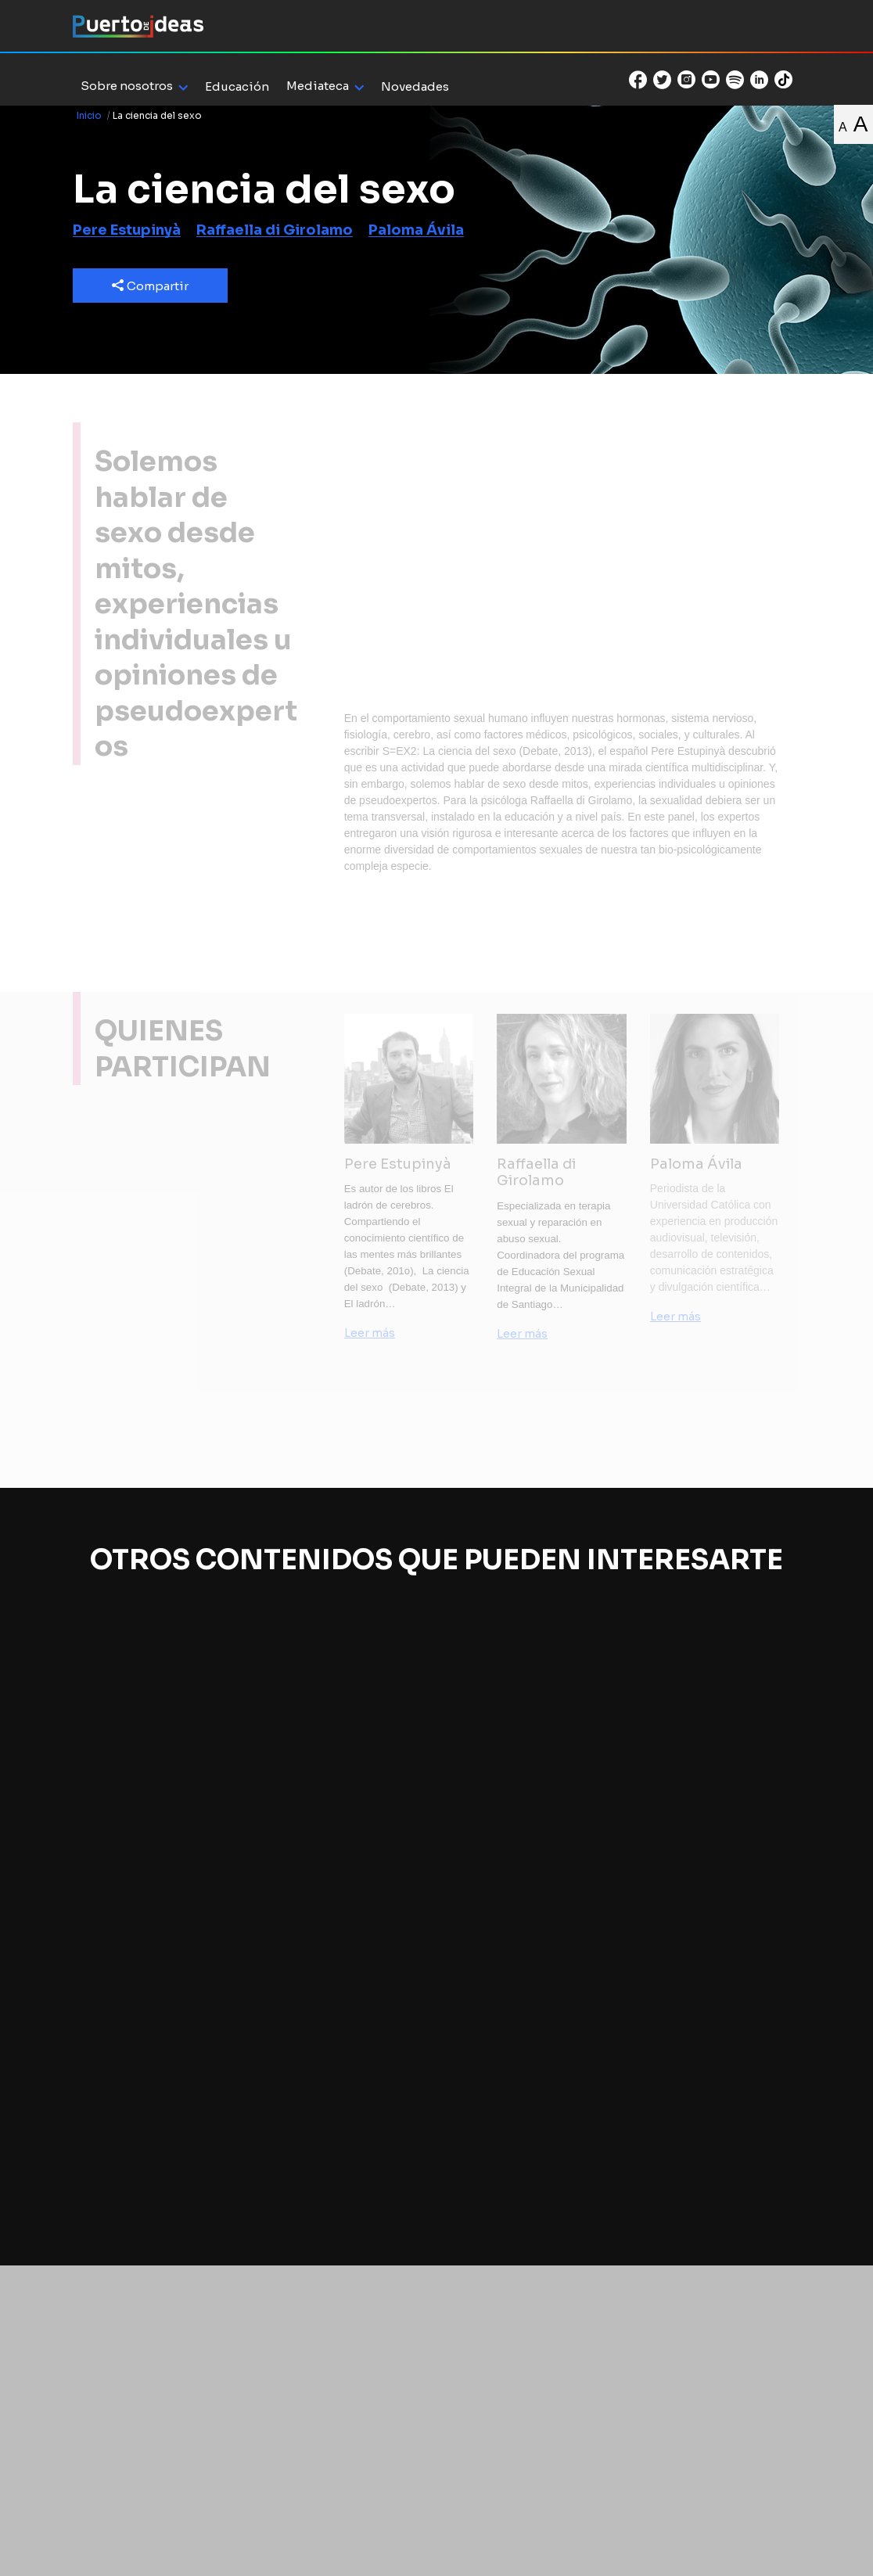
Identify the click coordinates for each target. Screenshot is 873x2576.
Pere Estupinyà (127, 230)
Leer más (369, 1333)
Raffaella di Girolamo (274, 230)
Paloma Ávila (416, 230)
